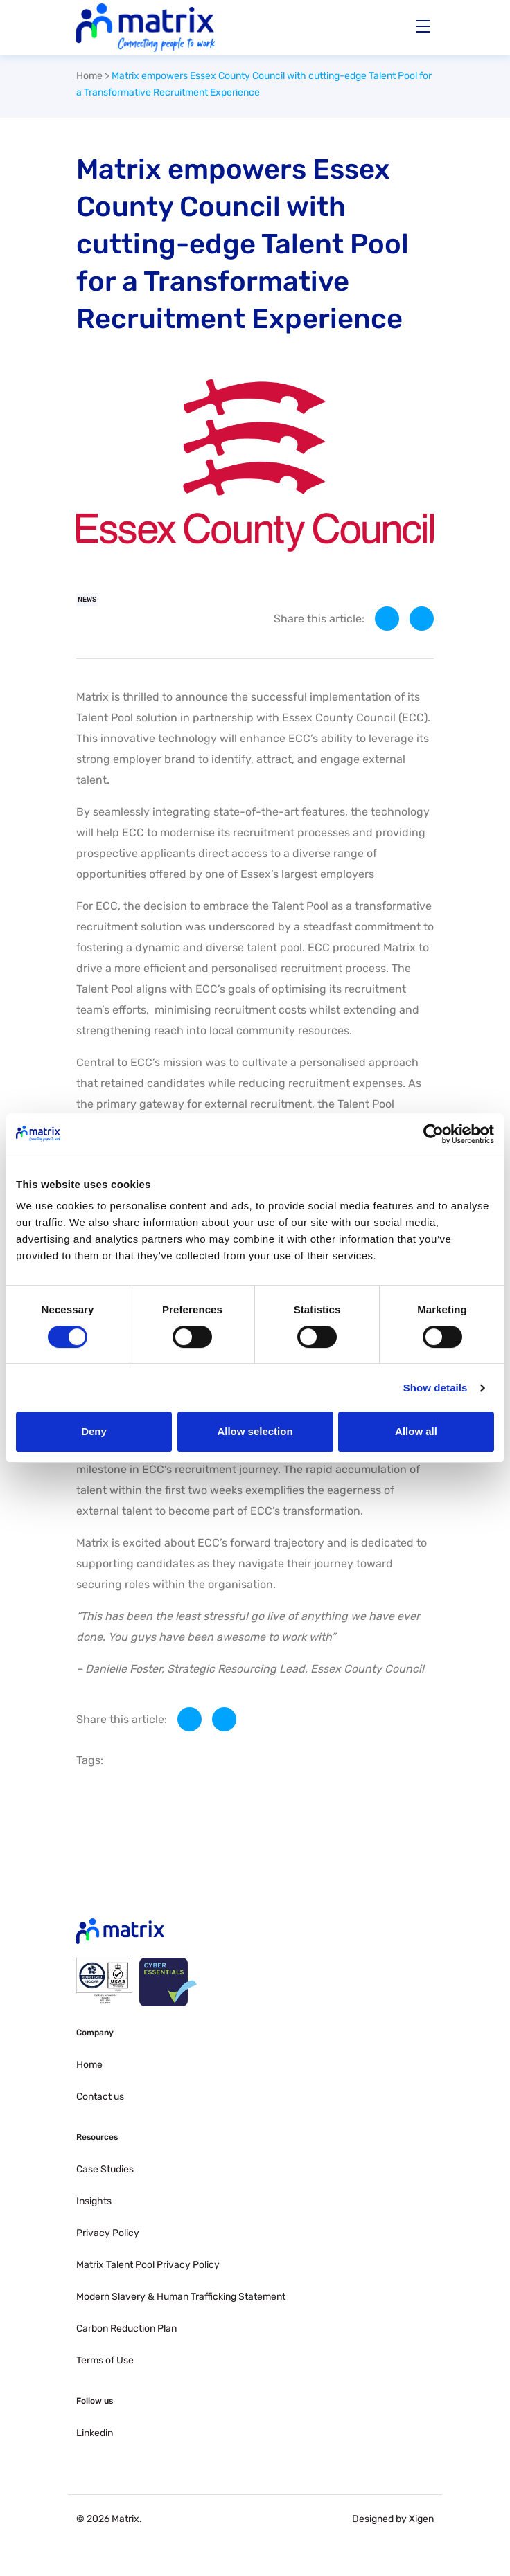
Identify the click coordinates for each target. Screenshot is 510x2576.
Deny (94, 1431)
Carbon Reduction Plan (126, 2328)
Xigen (421, 2519)
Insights (94, 2201)
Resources (97, 2137)
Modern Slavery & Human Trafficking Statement (180, 2297)
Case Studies (105, 2169)
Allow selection (254, 1431)
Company (95, 2032)
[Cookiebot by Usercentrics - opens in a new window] (433, 1134)
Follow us (94, 2401)
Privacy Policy (107, 2233)
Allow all (416, 1431)
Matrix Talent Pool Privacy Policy (148, 2265)
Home (89, 76)
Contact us (100, 2096)
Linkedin (94, 2433)
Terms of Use (105, 2360)
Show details (435, 1388)
